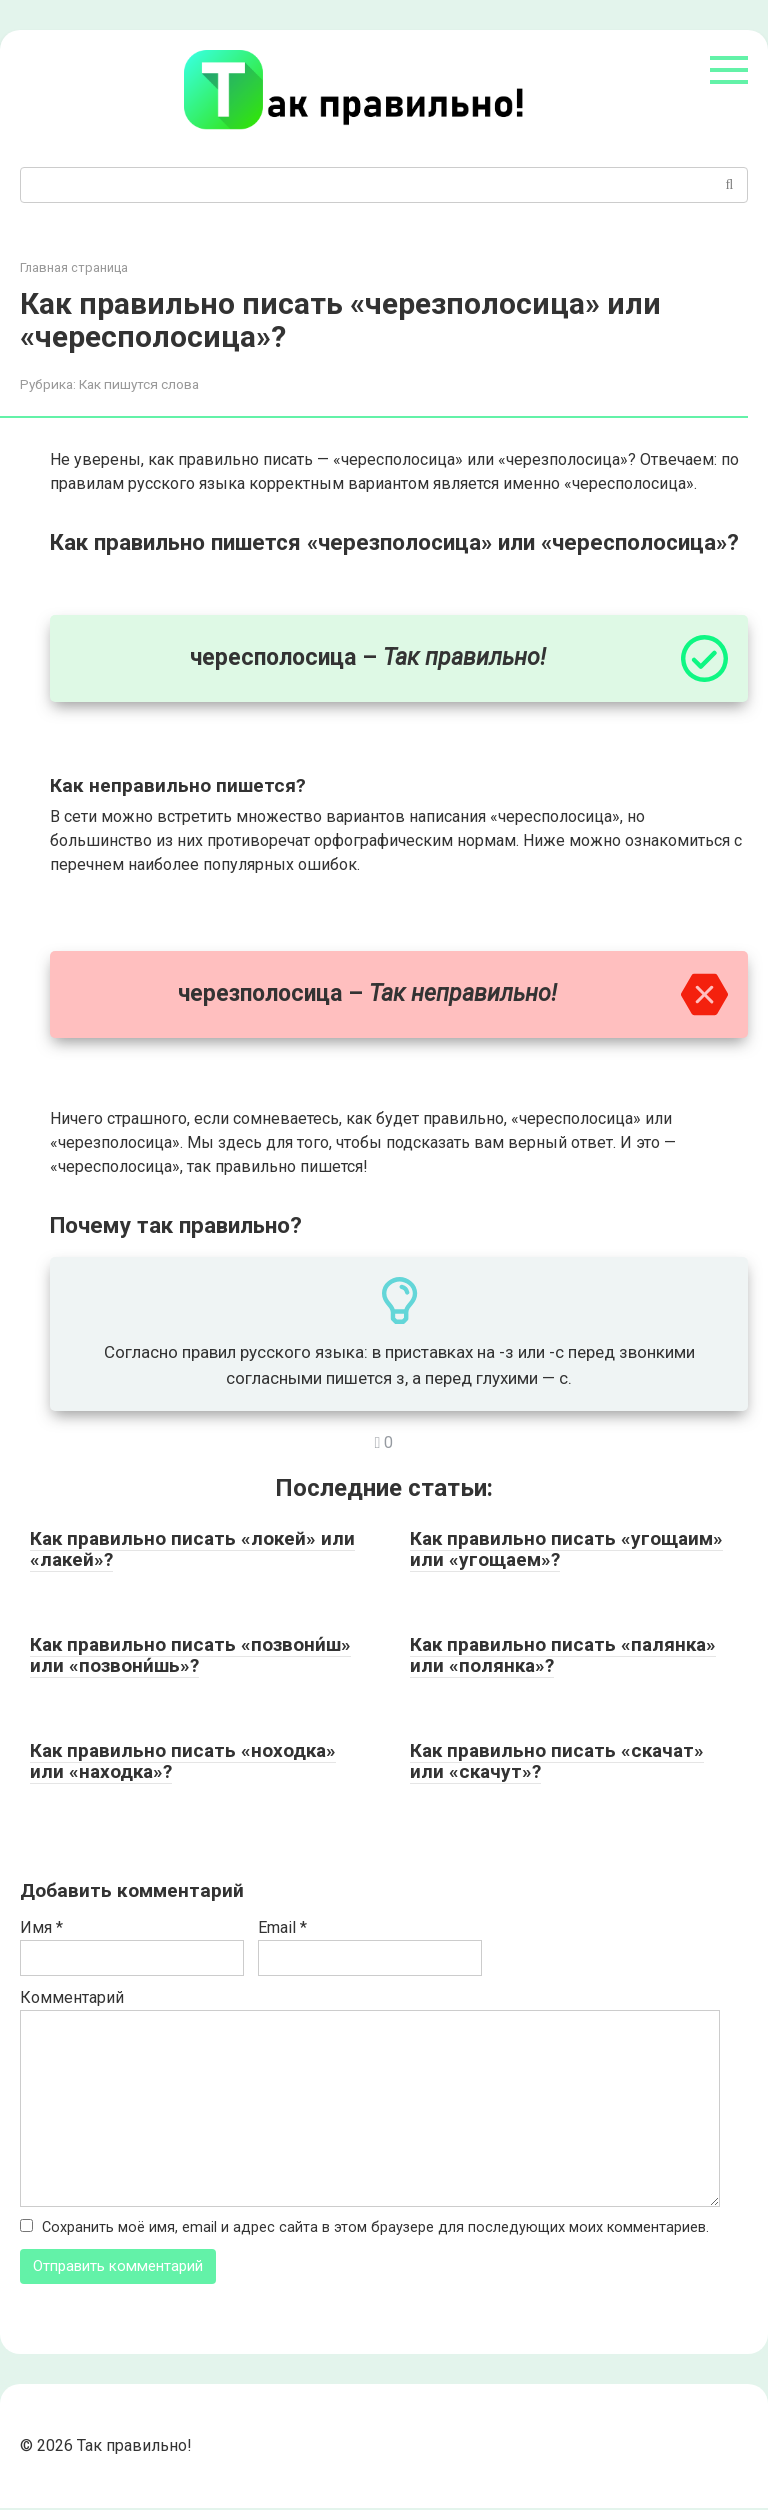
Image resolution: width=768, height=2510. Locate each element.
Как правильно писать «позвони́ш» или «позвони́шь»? (190, 1655)
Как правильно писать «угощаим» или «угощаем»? (566, 1549)
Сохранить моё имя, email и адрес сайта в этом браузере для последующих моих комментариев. (375, 2227)
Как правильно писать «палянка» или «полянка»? (563, 1655)
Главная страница (74, 267)
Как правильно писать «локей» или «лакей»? (192, 1549)
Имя (41, 1927)
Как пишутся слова (139, 384)
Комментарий (72, 1997)
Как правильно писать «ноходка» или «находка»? (183, 1761)
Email (282, 1927)
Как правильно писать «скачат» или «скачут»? (557, 1761)
